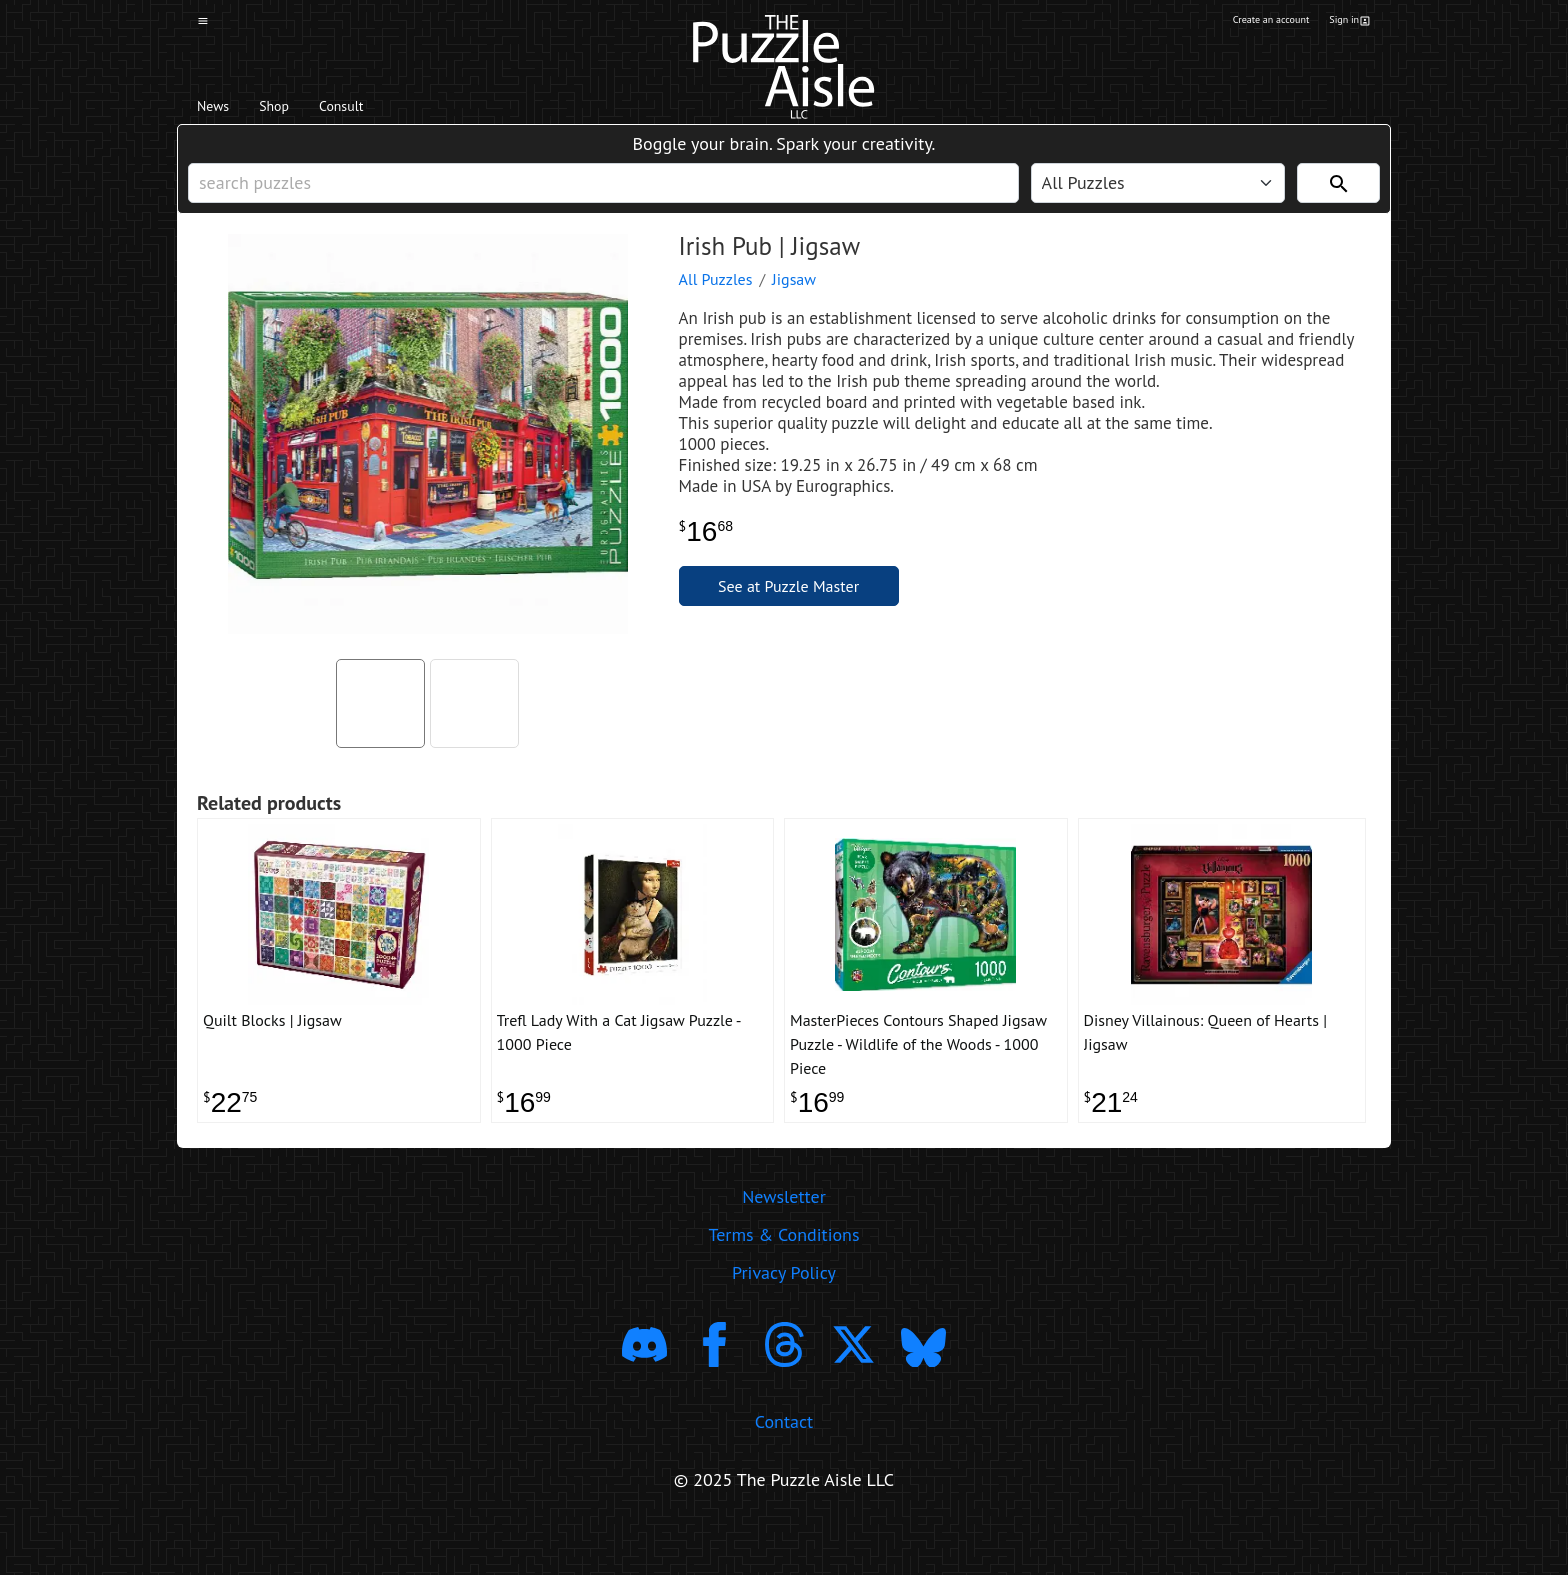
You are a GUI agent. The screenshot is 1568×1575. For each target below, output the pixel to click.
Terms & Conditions (783, 1281)
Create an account (1243, 23)
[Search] (1338, 201)
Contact (784, 1467)
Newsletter (784, 1243)
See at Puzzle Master (788, 614)
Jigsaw (794, 307)
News (222, 111)
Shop (301, 111)
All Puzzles (716, 307)
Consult (391, 111)
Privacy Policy (784, 1319)
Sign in (1347, 23)
